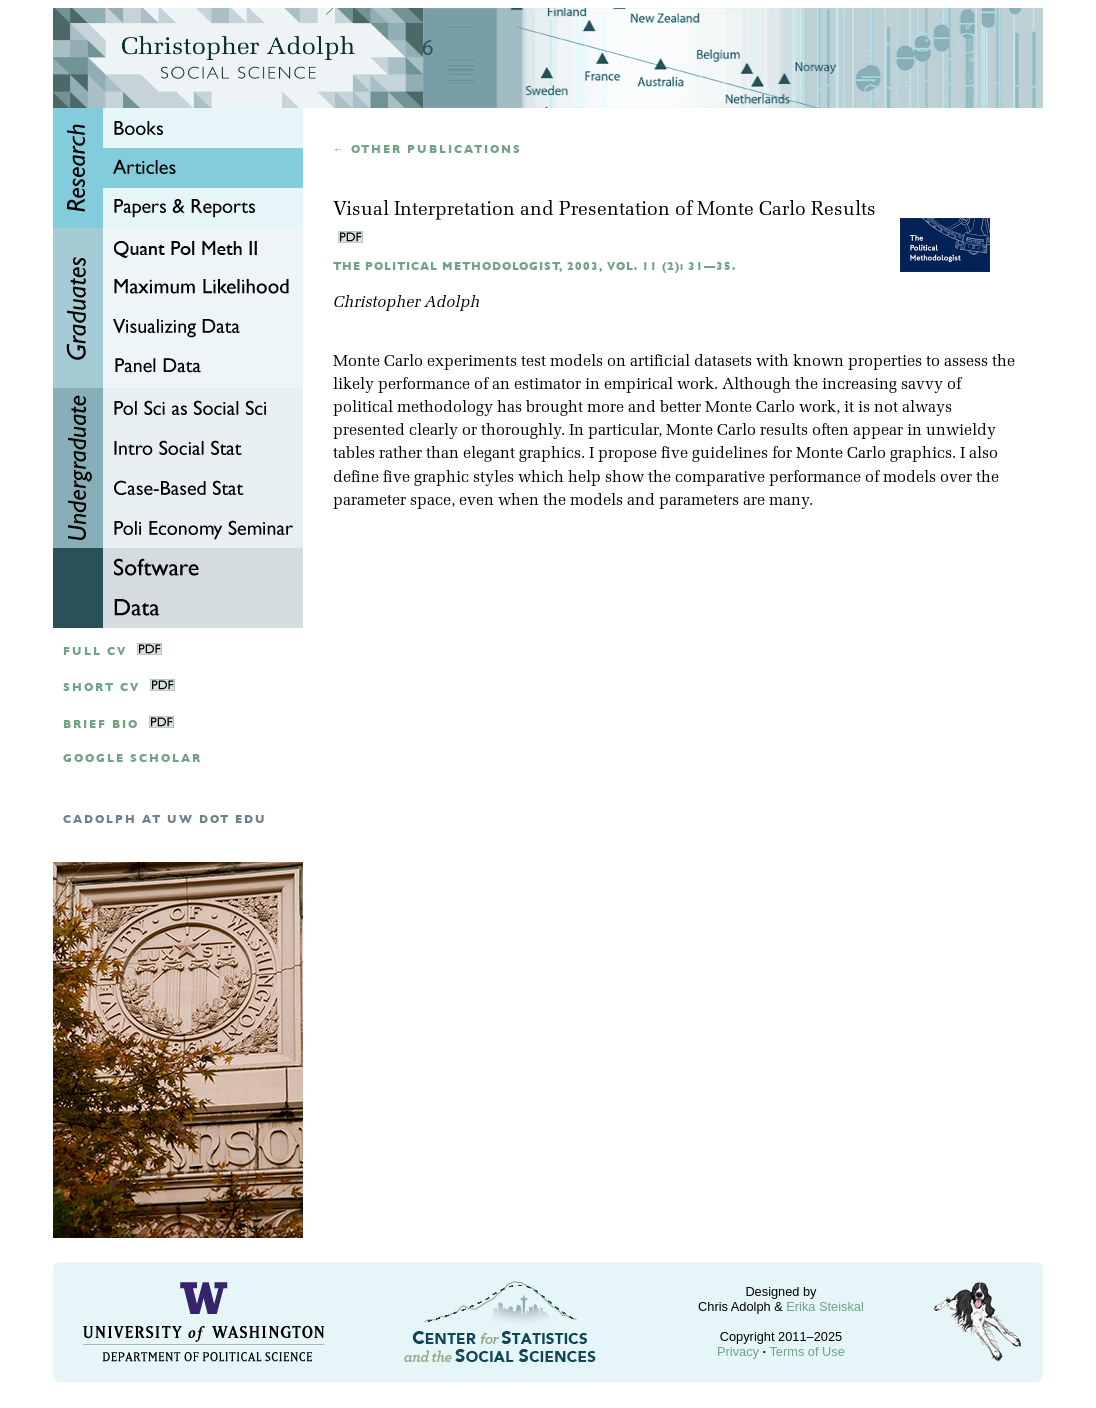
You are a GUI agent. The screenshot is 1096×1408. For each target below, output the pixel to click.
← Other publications (427, 149)
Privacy (738, 1351)
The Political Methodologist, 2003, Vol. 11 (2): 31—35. (534, 266)
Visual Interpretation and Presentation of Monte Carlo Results (604, 210)
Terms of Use (806, 1351)
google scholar (132, 758)
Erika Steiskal (825, 1306)
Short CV (101, 687)
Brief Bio (101, 724)
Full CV (95, 651)
